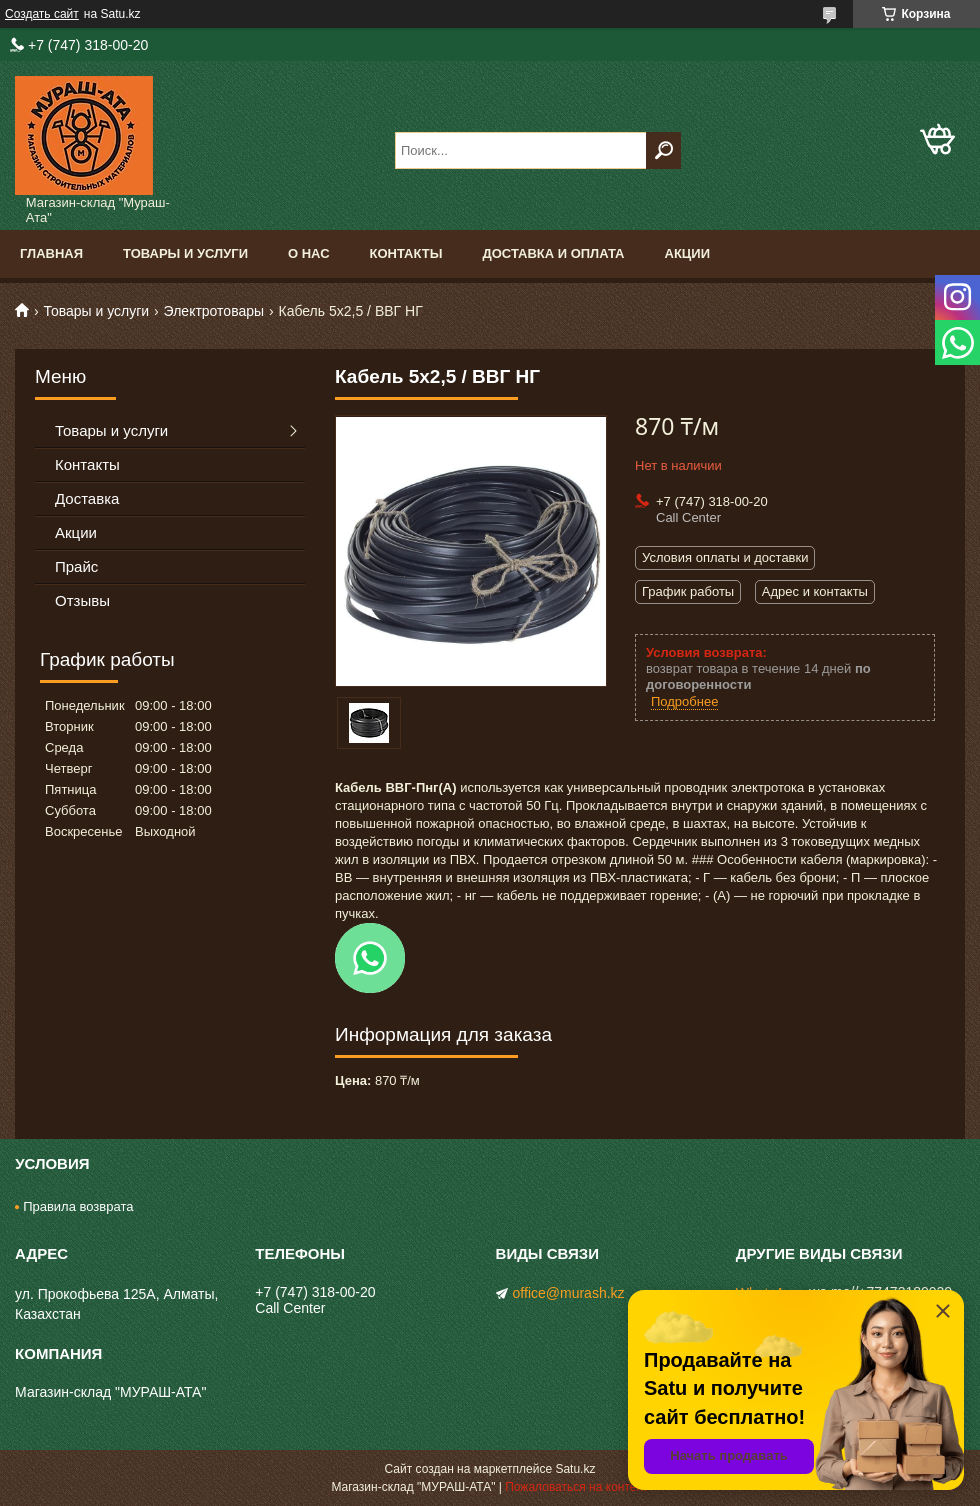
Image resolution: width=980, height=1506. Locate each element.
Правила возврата (78, 1206)
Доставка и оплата (553, 253)
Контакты (406, 253)
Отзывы (82, 600)
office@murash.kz (569, 1293)
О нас (309, 253)
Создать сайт (42, 14)
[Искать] (663, 150)
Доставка (87, 498)
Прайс (76, 566)
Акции (688, 253)
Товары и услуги (185, 253)
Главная (51, 253)
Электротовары (214, 311)
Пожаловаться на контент (576, 1487)
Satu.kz (575, 1469)
